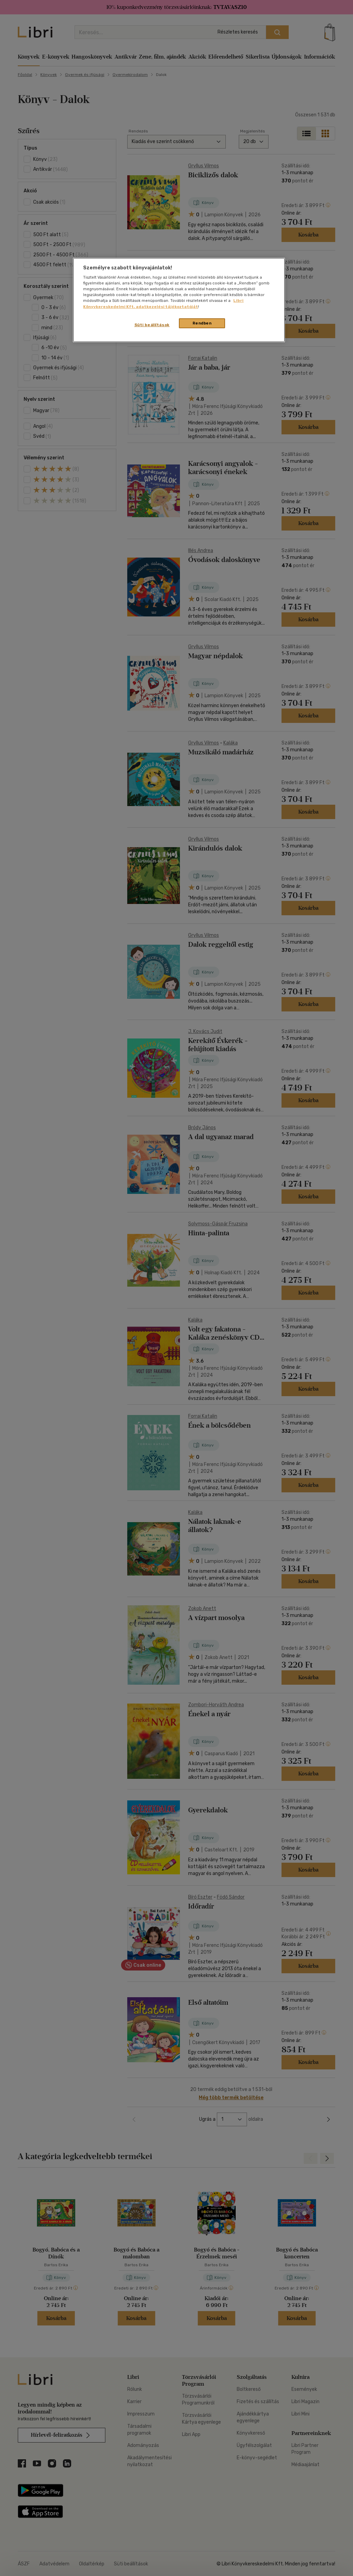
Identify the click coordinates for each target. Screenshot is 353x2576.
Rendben (202, 323)
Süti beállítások (152, 324)
